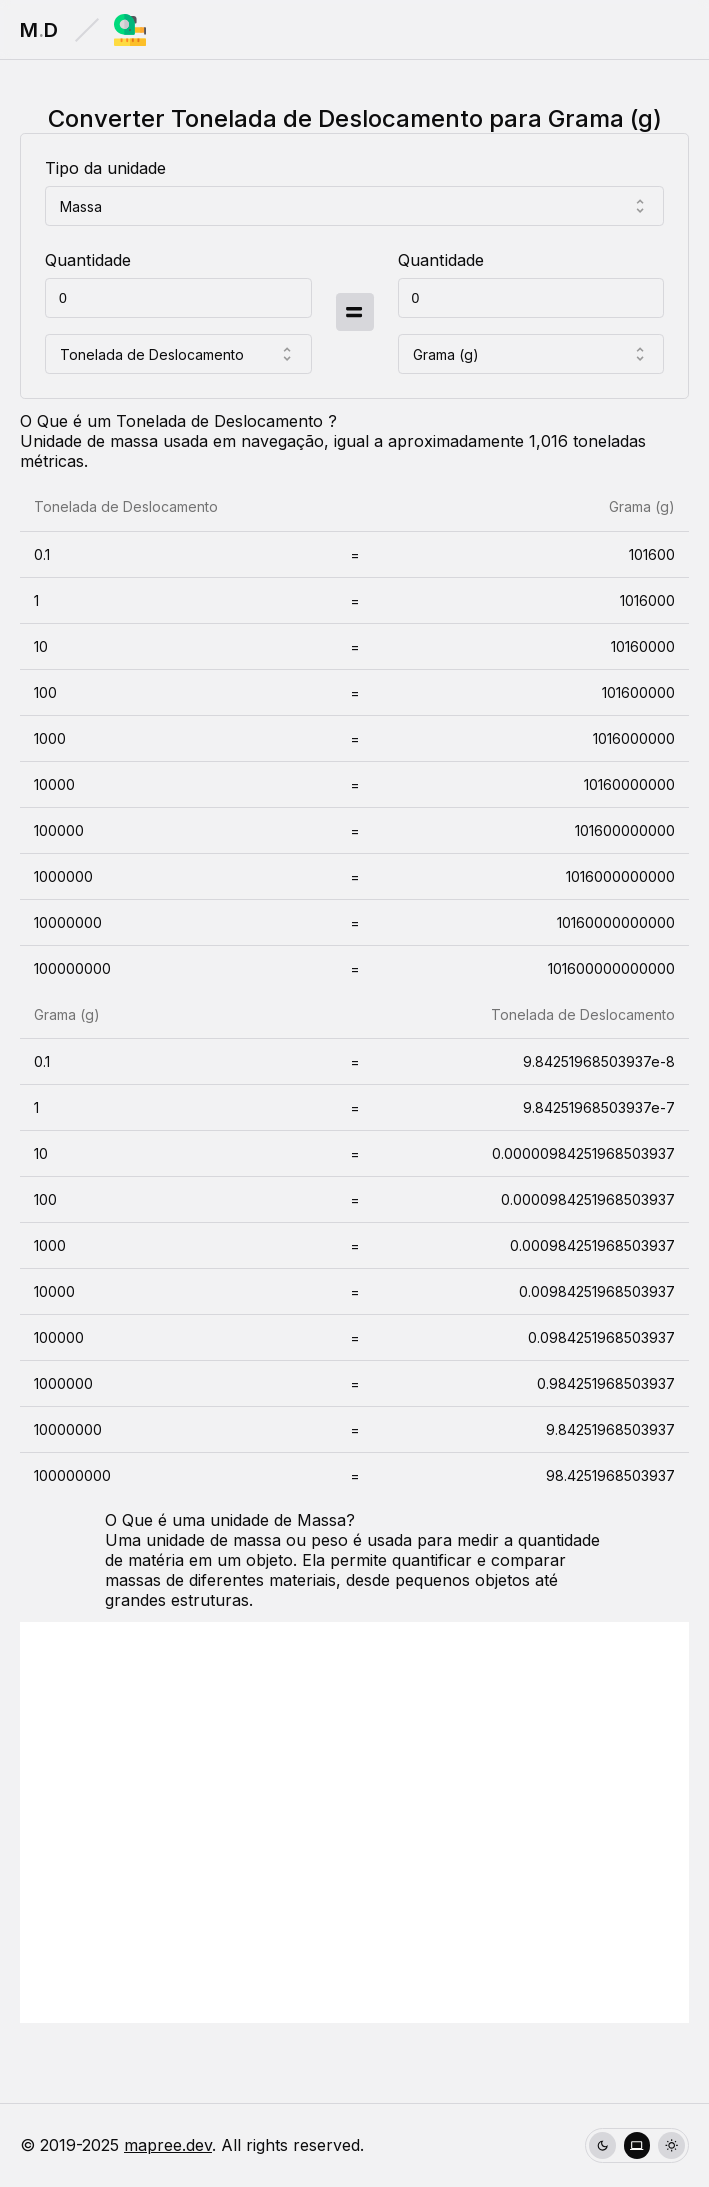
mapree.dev (168, 2145)
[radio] (602, 2145)
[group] (637, 2145)
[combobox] (354, 206)
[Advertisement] (354, 1822)
